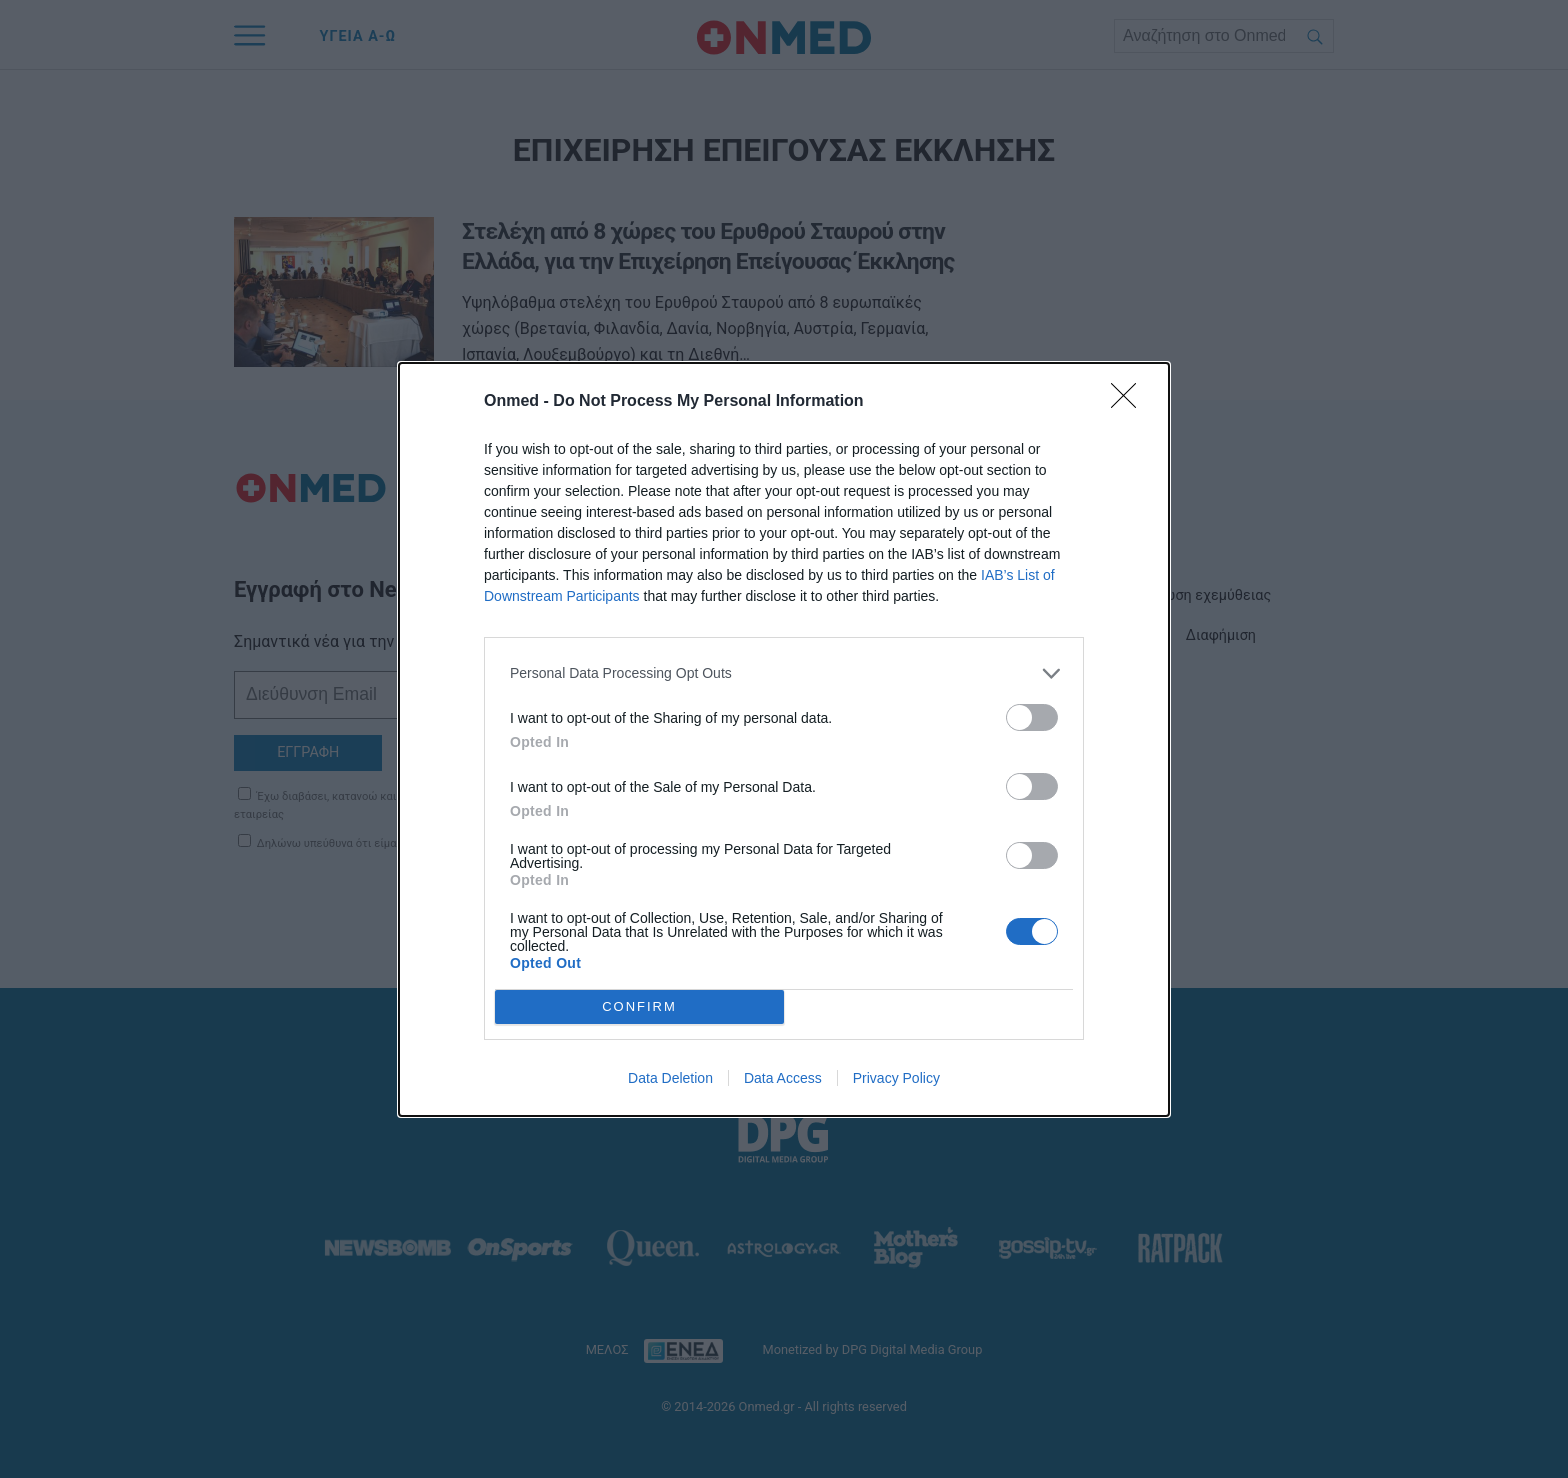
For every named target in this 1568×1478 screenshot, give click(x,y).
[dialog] (784, 739)
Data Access (783, 1078)
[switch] (1032, 717)
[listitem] (784, 673)
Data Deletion (670, 1078)
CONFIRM (639, 1006)
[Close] (1130, 402)
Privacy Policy (896, 1078)
